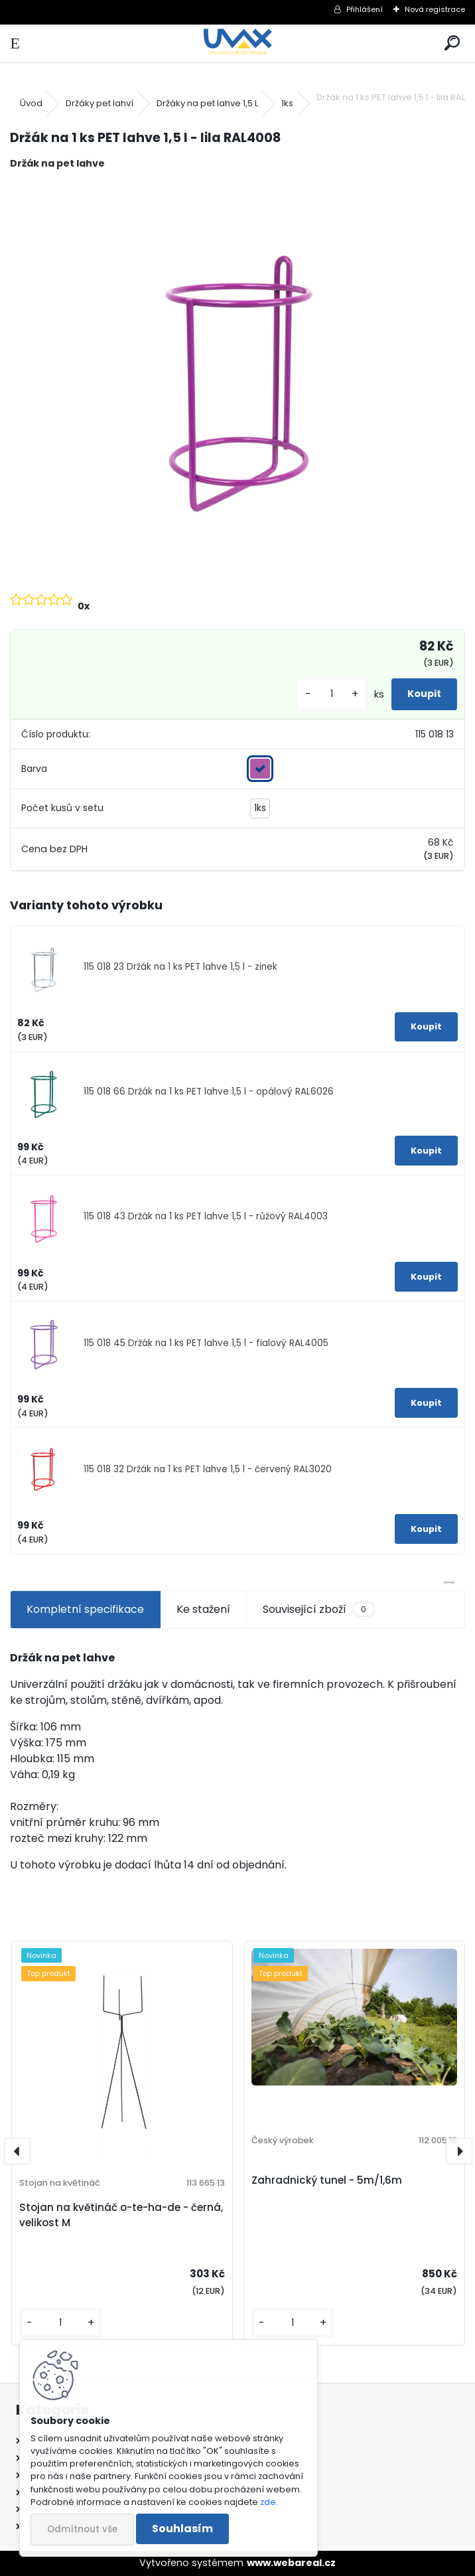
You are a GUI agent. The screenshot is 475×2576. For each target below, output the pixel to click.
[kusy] (332, 694)
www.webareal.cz (291, 2562)
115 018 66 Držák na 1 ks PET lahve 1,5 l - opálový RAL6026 (209, 1091)
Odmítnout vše (82, 2529)
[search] (452, 43)
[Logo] (238, 43)
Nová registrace (435, 9)
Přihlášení (364, 9)
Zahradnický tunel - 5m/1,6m (326, 2180)
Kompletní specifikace (85, 1609)
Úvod (31, 103)
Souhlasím (182, 2528)
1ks (287, 103)
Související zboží (318, 1610)
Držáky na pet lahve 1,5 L (207, 103)
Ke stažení (203, 1609)
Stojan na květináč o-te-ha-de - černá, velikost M (121, 2215)
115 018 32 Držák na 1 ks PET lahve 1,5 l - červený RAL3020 (208, 1469)
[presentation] (17, 2151)
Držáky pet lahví (99, 103)
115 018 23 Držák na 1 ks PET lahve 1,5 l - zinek (180, 966)
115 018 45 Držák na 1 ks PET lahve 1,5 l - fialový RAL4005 (206, 1343)
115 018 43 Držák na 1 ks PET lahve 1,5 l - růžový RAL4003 (206, 1216)
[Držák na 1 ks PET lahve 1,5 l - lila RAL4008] (237, 380)
